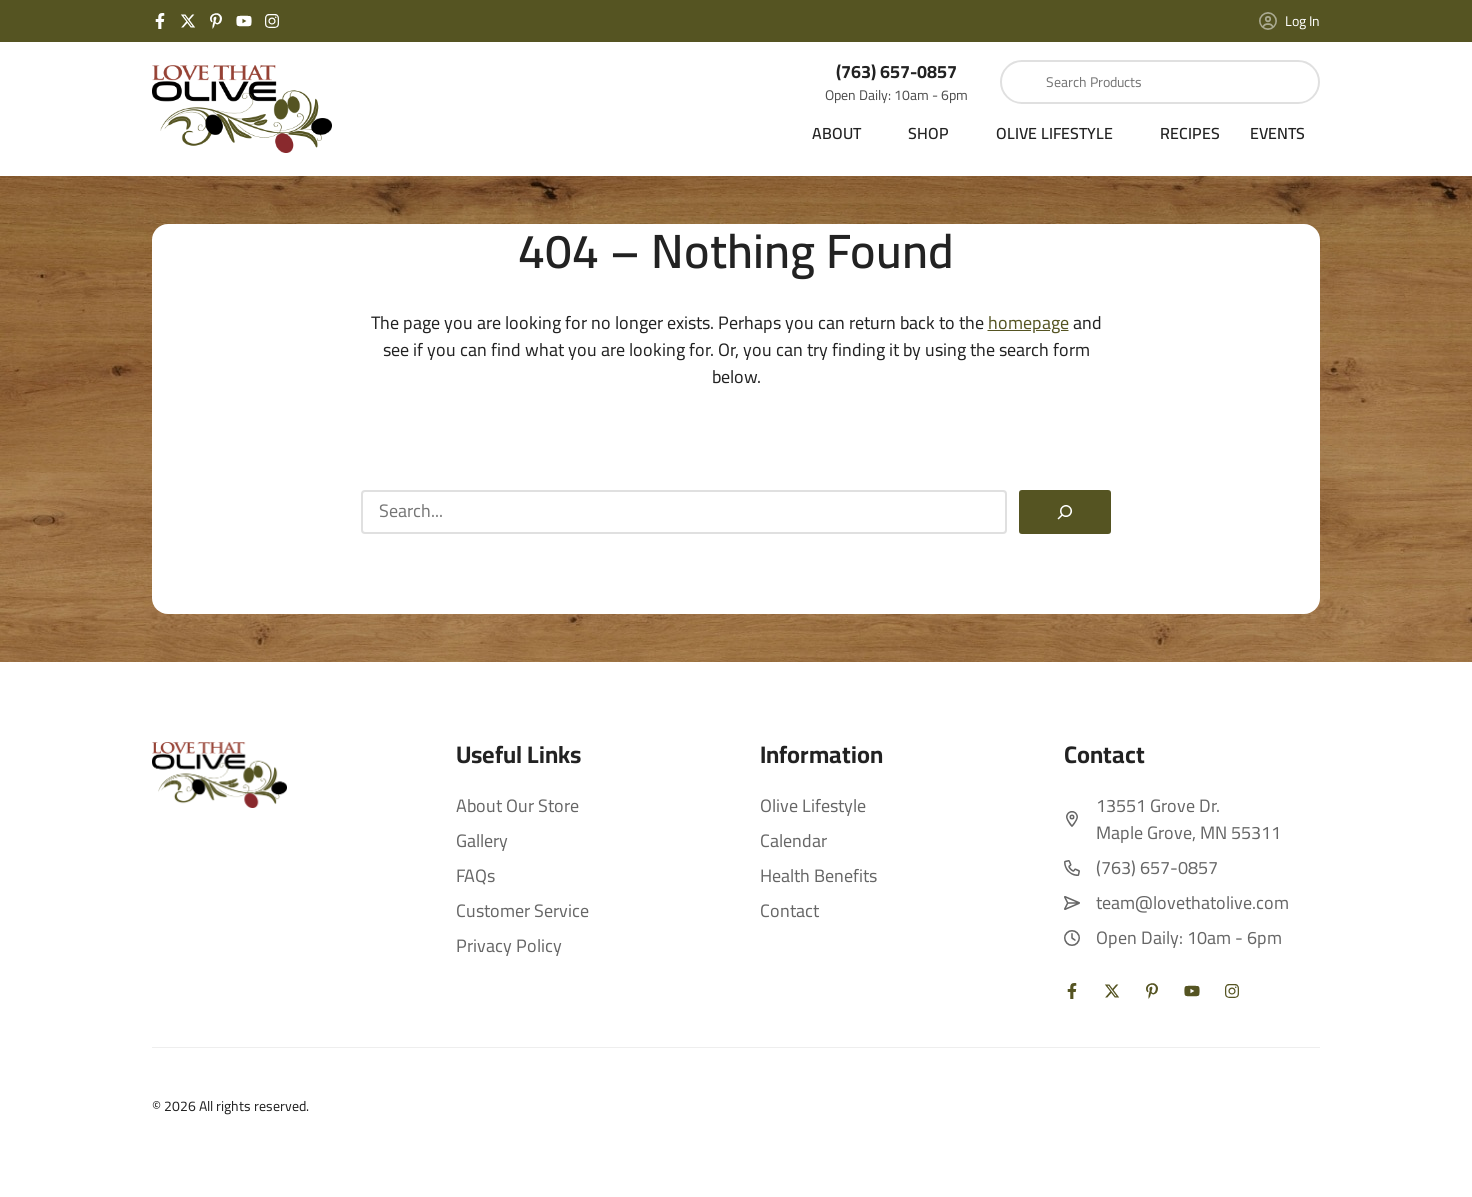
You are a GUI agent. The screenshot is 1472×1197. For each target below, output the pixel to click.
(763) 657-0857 (896, 71)
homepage (1028, 322)
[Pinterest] (216, 21)
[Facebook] (160, 21)
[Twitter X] (188, 21)
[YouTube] (244, 21)
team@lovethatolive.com (1192, 902)
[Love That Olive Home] (242, 109)
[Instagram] (272, 21)
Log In (1289, 21)
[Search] (1065, 512)
